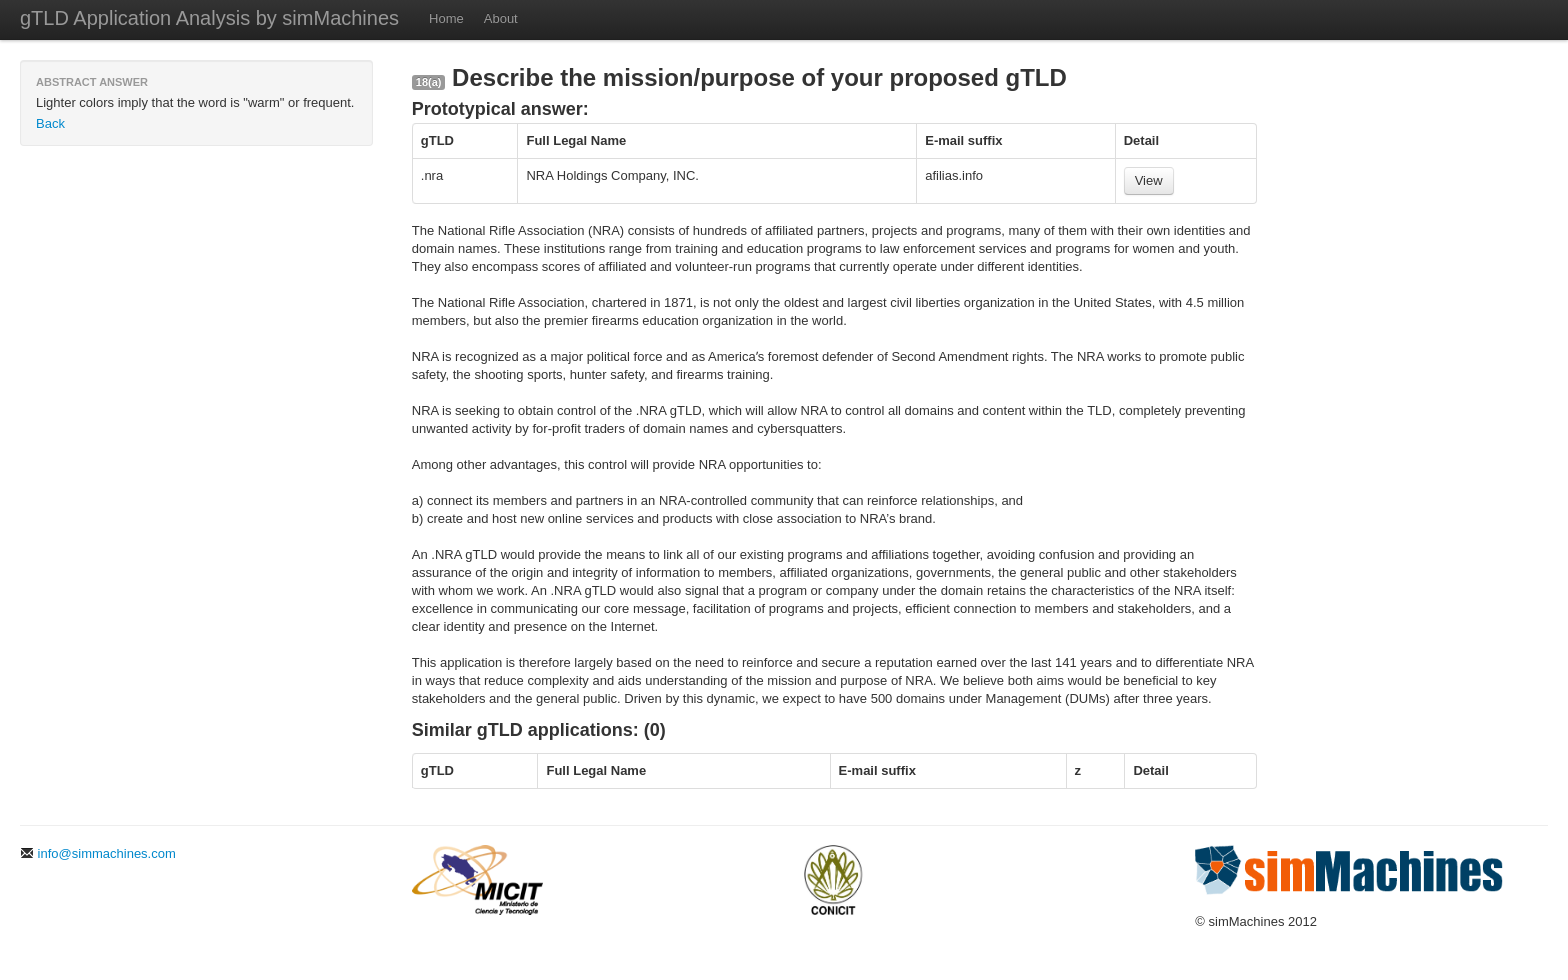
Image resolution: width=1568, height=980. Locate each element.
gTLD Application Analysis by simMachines (209, 18)
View (1149, 180)
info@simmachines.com (98, 853)
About (501, 18)
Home (446, 18)
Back (50, 123)
